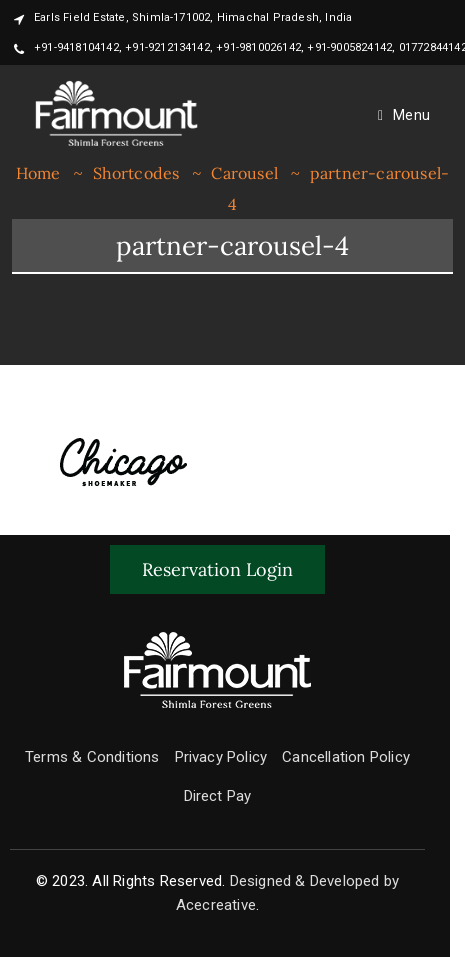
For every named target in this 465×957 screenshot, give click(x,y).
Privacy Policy (221, 757)
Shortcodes (136, 173)
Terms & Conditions (92, 757)
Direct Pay (218, 796)
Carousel (244, 173)
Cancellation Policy (346, 757)
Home (38, 173)
